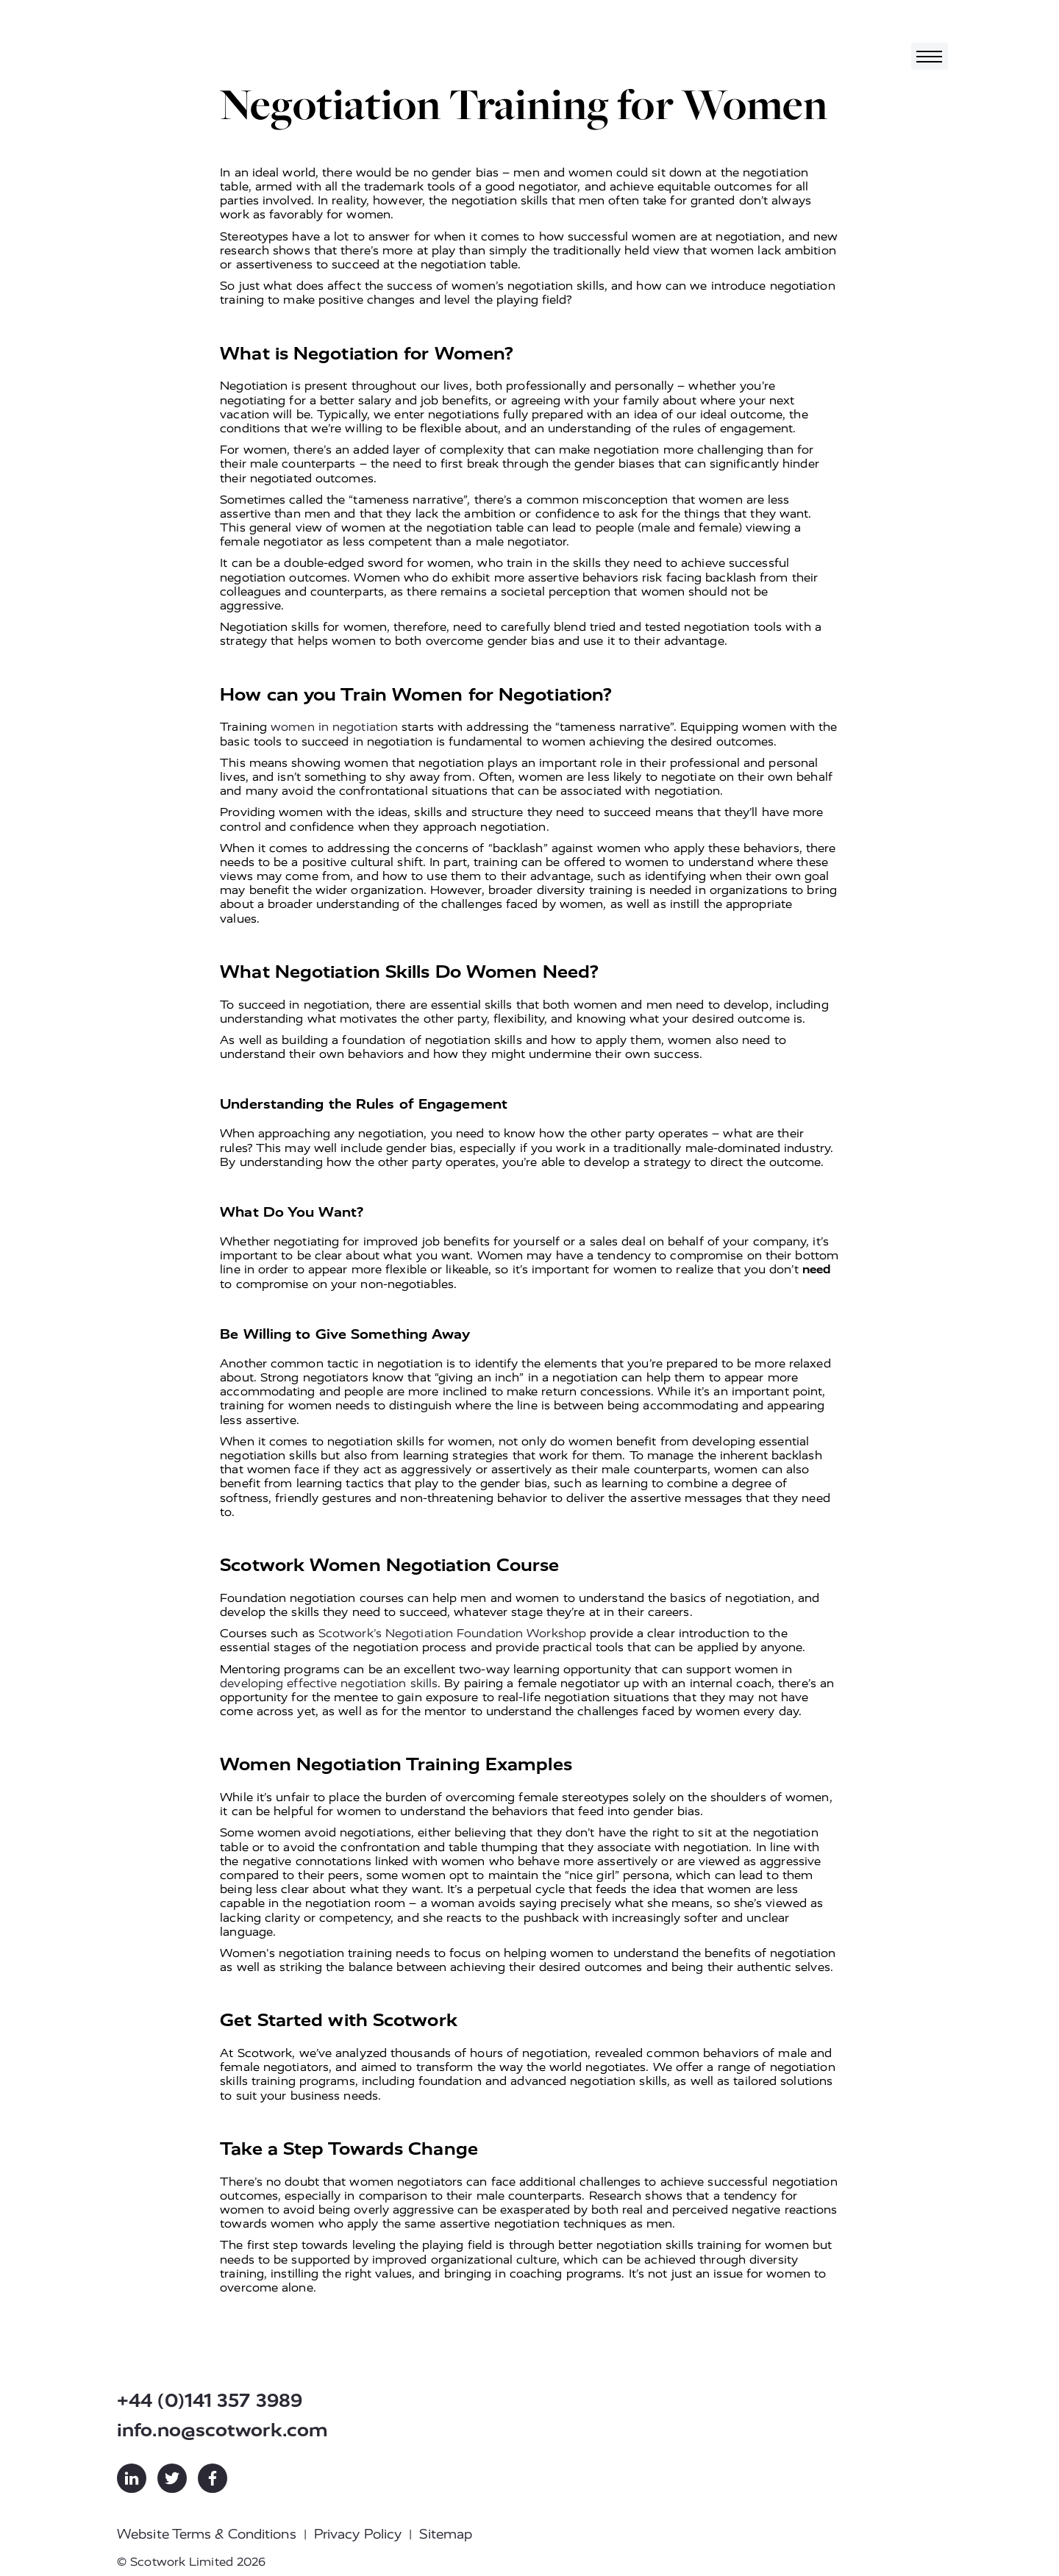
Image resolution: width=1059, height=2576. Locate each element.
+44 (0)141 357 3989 (209, 2400)
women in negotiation (334, 727)
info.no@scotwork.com (222, 2430)
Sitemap (445, 2534)
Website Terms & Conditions (206, 2534)
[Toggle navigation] (929, 56)
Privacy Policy (358, 2534)
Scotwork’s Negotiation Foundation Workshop (452, 1633)
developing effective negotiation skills (329, 1683)
